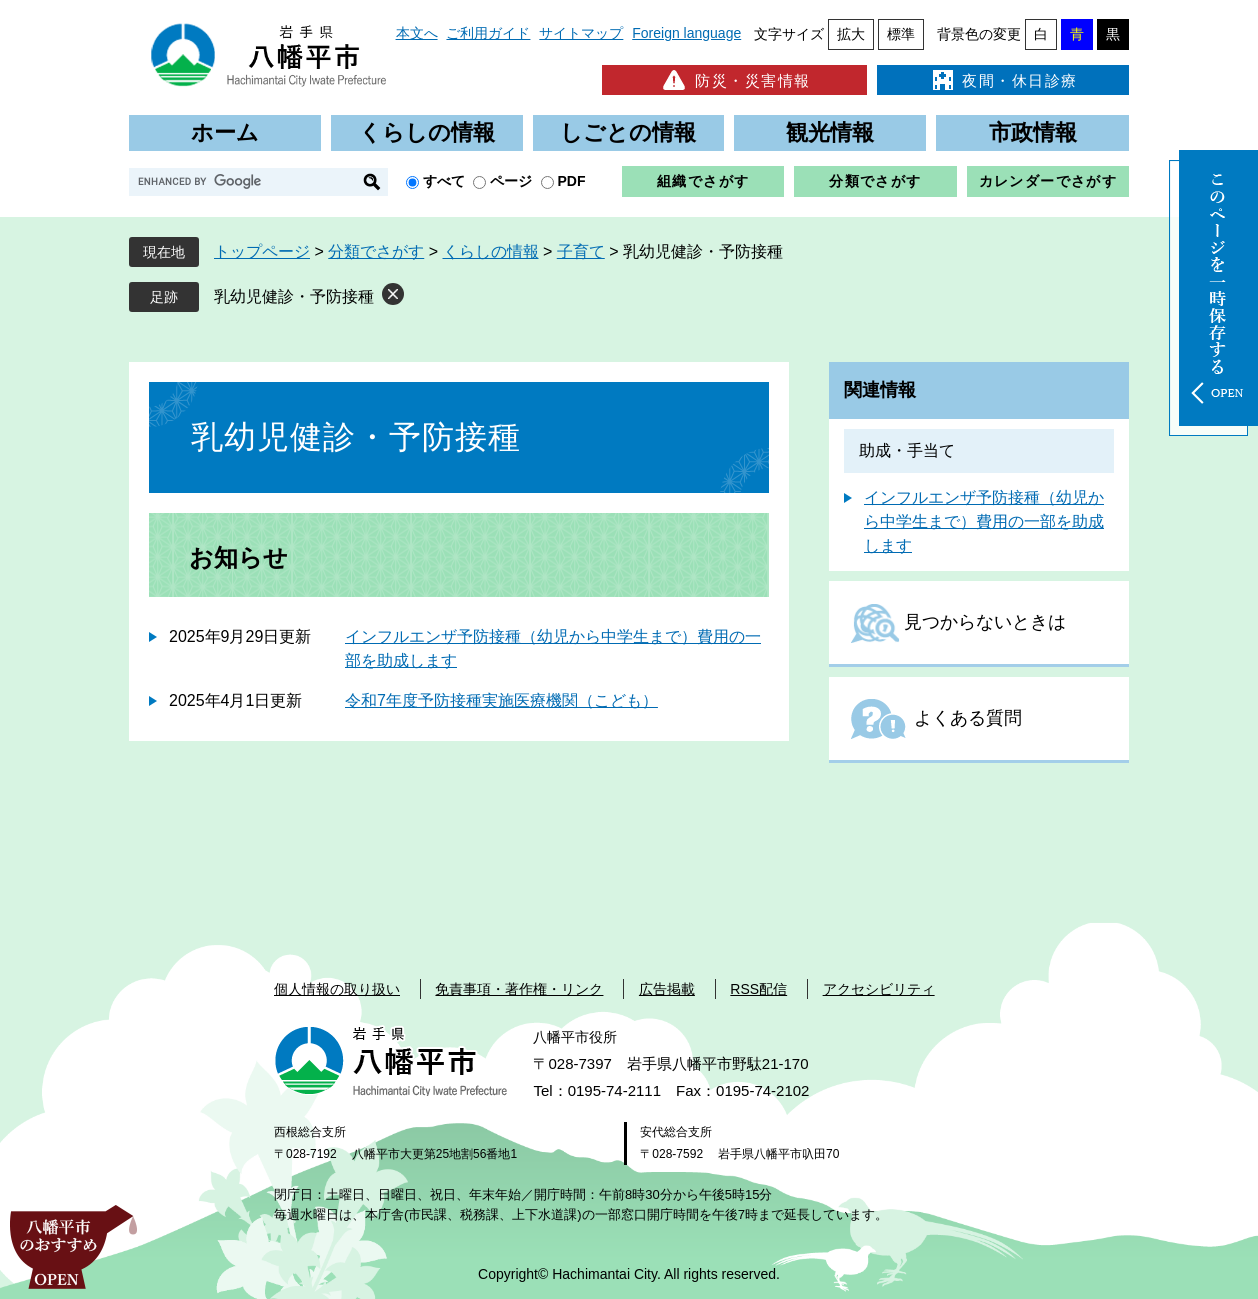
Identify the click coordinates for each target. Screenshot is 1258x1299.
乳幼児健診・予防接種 (294, 296)
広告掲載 (667, 989)
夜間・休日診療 (1003, 80)
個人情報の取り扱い (337, 989)
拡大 (851, 34)
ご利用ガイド (488, 33)
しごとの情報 (628, 132)
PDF (572, 181)
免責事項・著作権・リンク (519, 989)
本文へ (417, 33)
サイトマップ (581, 33)
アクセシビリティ (879, 989)
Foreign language (686, 33)
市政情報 (1033, 132)
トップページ (262, 251)
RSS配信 (758, 989)
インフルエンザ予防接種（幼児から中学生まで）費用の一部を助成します (984, 521)
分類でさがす (875, 181)
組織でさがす (703, 181)
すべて (444, 181)
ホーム (225, 132)
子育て (581, 251)
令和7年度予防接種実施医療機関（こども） (501, 700)
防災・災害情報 (734, 80)
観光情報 (830, 132)
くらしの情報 (427, 132)
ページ (511, 181)
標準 (901, 34)
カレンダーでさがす (1048, 181)
